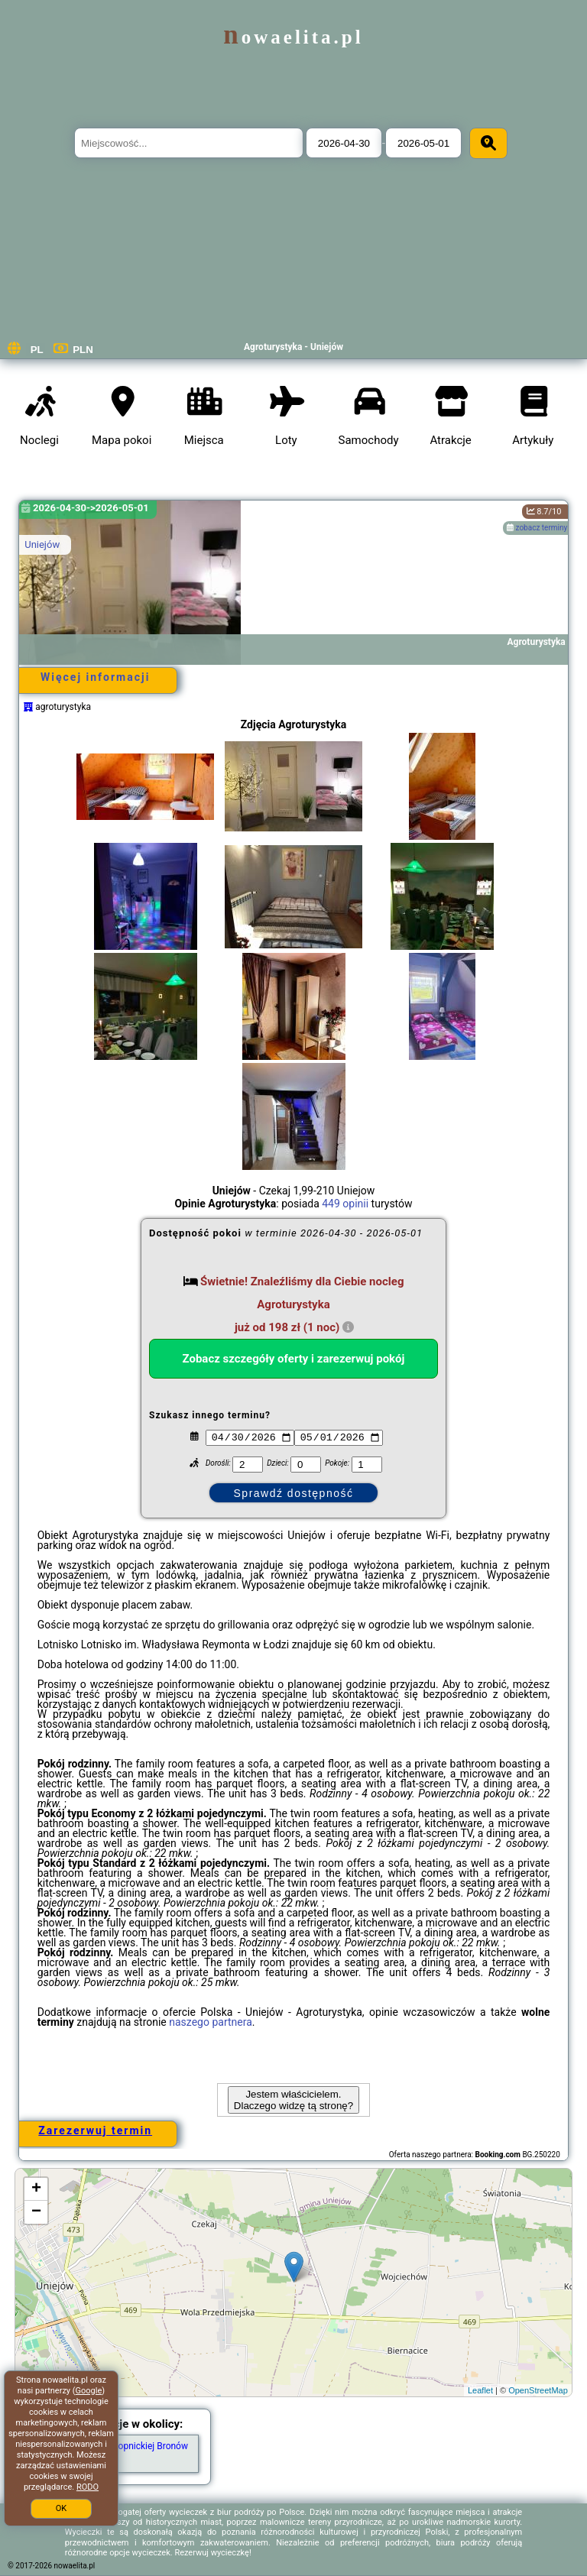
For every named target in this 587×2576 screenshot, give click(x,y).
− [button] (36, 2212)
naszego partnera (210, 2022)
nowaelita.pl (293, 37)
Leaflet (480, 2390)
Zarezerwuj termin (95, 2130)
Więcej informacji (95, 677)
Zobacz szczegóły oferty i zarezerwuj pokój (294, 1359)
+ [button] (36, 2189)
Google (89, 2391)
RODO (87, 2487)
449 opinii (345, 1203)
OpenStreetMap (538, 2390)
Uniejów (42, 544)
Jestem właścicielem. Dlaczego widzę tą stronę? (293, 2099)
